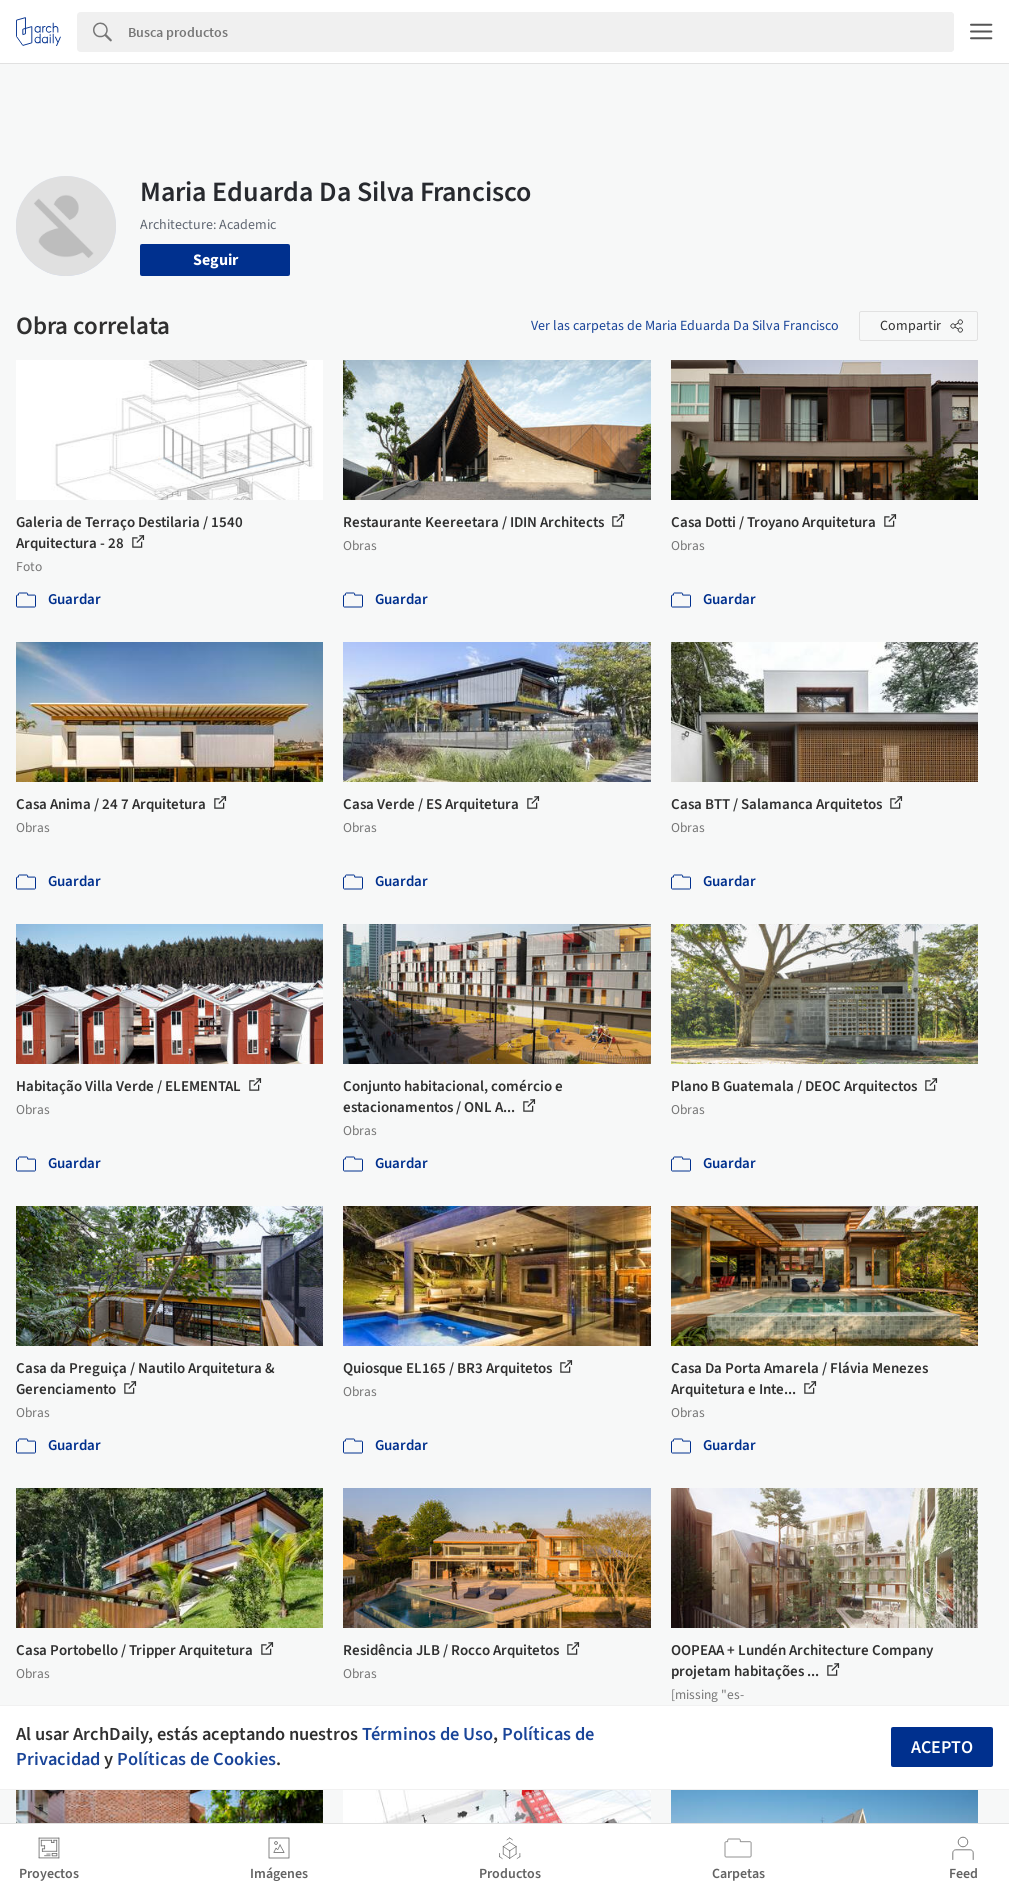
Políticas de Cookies (196, 1759)
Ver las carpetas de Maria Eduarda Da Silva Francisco (685, 326)
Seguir (215, 260)
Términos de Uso (427, 1734)
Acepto (942, 1747)
